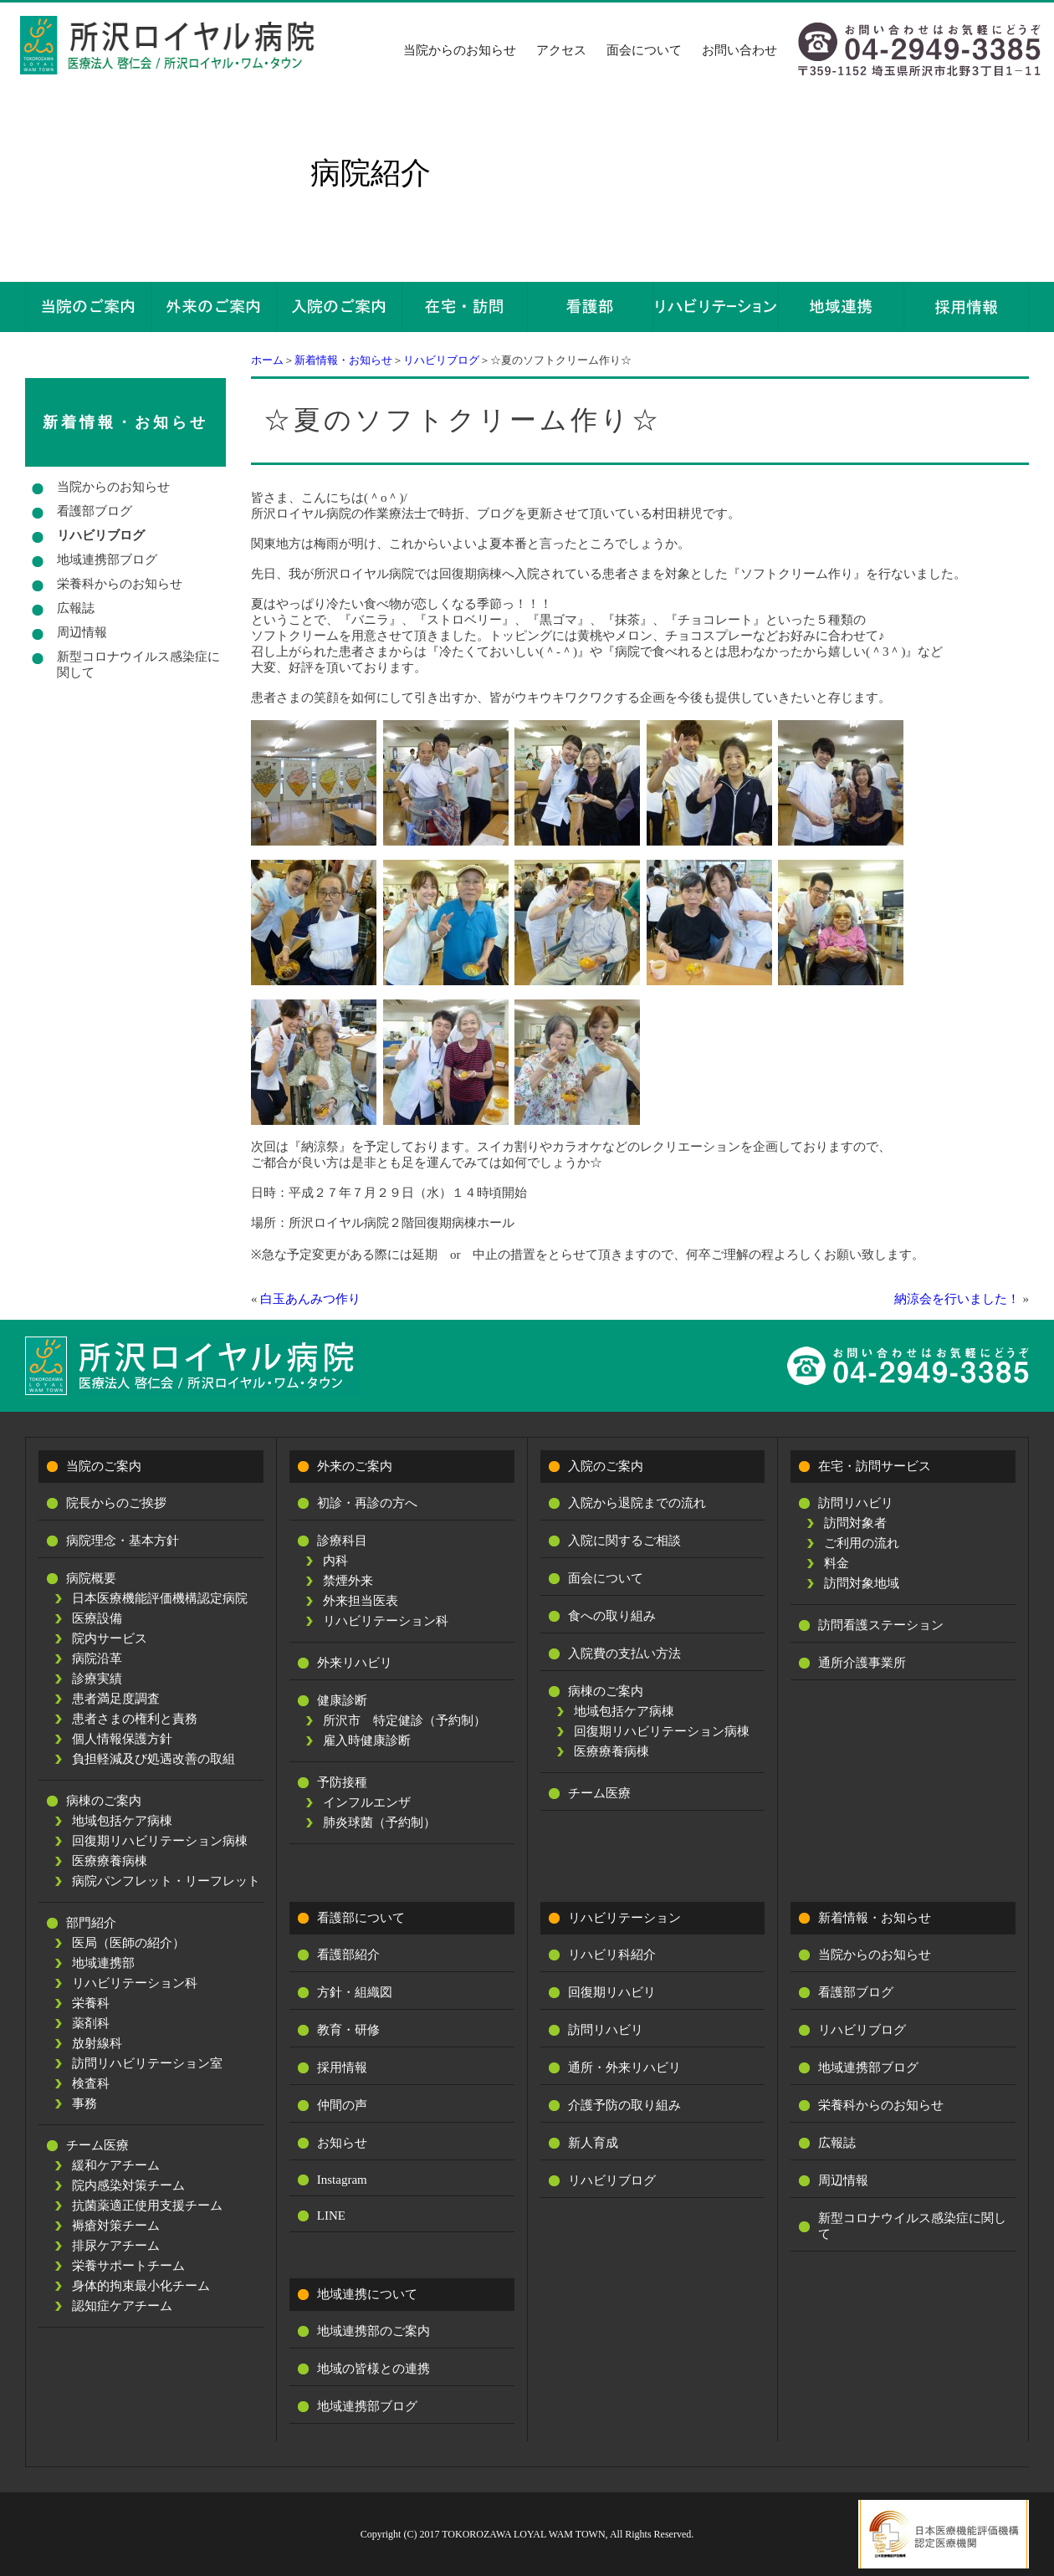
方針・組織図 (354, 1992)
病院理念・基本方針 (122, 1540)
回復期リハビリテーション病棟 (160, 1841)
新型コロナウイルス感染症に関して (138, 664)
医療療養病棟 (109, 1861)
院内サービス (109, 1638)
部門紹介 (91, 1922)
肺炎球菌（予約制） (379, 1822)
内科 (335, 1560)
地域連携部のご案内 (373, 2331)
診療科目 (342, 1540)
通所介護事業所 (862, 1662)
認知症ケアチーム (122, 2306)
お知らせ (342, 2142)
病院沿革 (97, 1658)
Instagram (342, 2179)
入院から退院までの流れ (637, 1503)
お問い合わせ (739, 50)
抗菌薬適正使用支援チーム (147, 2205)
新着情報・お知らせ (343, 360)
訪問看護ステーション (881, 1625)
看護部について (361, 1917)
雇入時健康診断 (367, 1740)
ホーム (267, 360)
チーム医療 (97, 2145)
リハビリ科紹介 (612, 1954)
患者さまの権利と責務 (134, 1718)
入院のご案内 (605, 1466)
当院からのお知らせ (459, 50)
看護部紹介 (348, 1954)
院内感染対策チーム (128, 2185)
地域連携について (367, 2294)
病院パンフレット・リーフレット (166, 1881)
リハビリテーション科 (134, 1983)
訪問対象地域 (861, 1583)
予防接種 (342, 1782)
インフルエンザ (367, 1802)
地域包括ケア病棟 (122, 1820)
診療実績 (97, 1678)
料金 (836, 1563)
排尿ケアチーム (116, 2245)
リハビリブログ (441, 360)
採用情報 (342, 2067)
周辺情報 (82, 632)
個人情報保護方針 (122, 1738)
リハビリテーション (624, 1917)
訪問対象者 (855, 1523)
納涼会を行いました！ (957, 1299)
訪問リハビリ (855, 1503)
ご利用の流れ (861, 1543)
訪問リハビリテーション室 (147, 2063)
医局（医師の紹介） (128, 1943)
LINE (331, 2215)
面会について (644, 50)
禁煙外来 (348, 1580)
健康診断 (342, 1700)
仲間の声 (342, 2105)
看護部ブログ (94, 511)
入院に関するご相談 (624, 1540)
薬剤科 (91, 2023)
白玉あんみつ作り (310, 1299)
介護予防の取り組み (624, 2105)
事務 (84, 2103)
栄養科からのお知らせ (119, 583)
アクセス (561, 50)
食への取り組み (612, 1616)
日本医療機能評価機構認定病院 (160, 1598)
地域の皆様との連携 (373, 2368)
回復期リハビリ (612, 1992)
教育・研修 (348, 2030)
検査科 (91, 2083)
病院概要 (91, 1578)
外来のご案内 (354, 1466)
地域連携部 (103, 1963)
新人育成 (593, 2142)
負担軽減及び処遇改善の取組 (153, 1759)
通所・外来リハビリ (624, 2067)
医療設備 (97, 1618)
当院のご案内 (103, 1466)
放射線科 (97, 2043)
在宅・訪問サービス (874, 1466)
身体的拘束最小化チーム (141, 2285)
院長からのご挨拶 (116, 1503)
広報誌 (76, 608)
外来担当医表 (360, 1600)
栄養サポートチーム (128, 2265)
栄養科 (91, 2003)
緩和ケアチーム (116, 2165)
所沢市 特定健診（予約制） (404, 1720)
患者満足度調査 (116, 1698)
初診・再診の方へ (367, 1503)
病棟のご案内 (103, 1800)
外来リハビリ (354, 1662)
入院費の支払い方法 (624, 1653)
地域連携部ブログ (107, 559)
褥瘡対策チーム (116, 2225)
